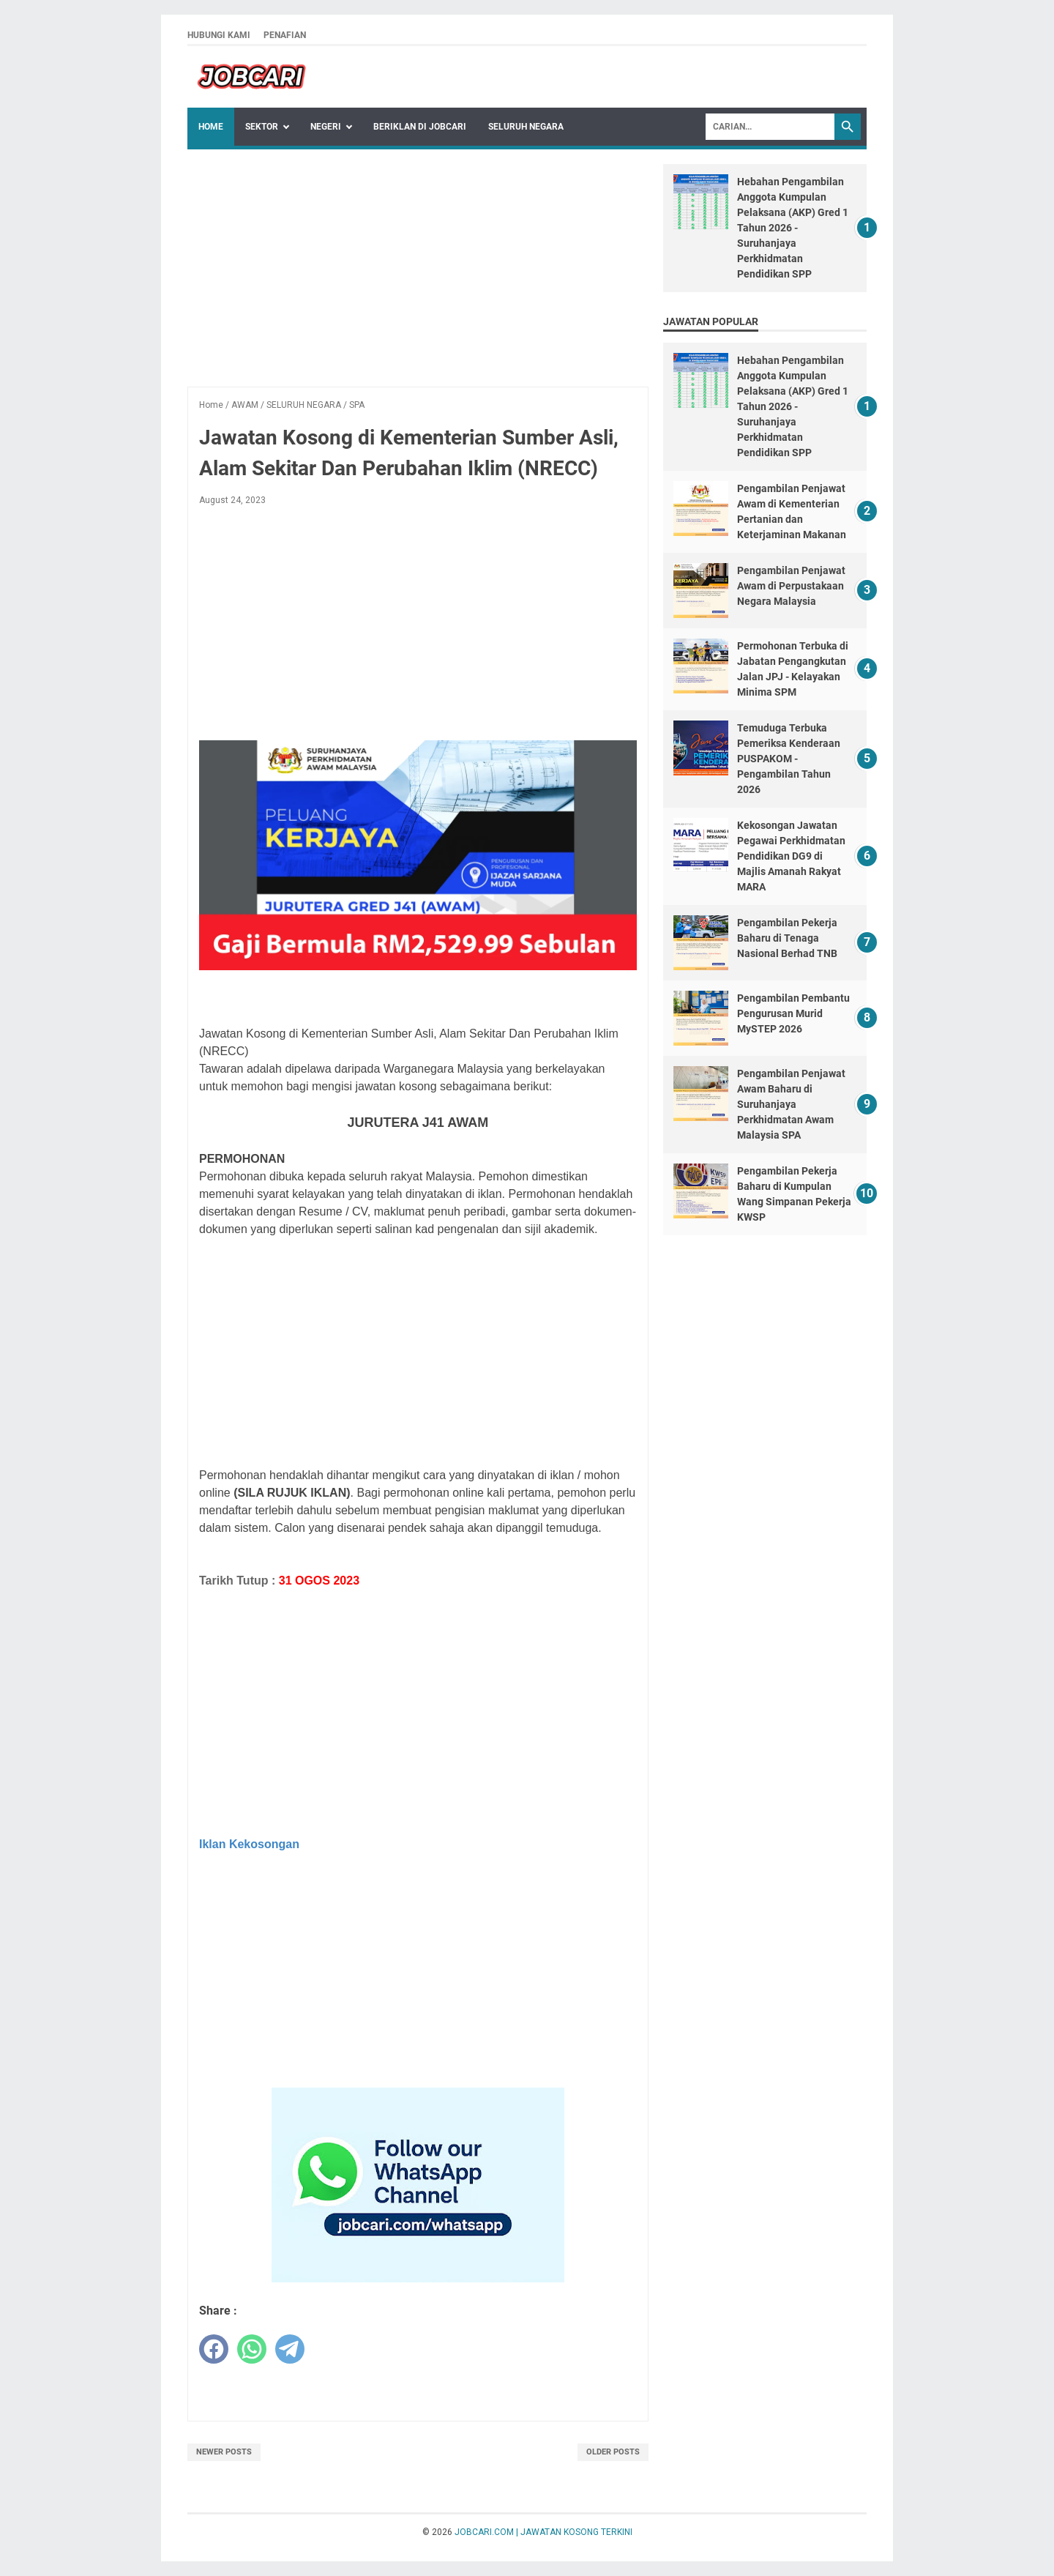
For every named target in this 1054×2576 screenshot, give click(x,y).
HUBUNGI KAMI (218, 35)
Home (210, 127)
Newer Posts (224, 2452)
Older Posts (613, 2452)
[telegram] (289, 2349)
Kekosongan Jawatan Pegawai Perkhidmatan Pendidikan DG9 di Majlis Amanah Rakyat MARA (791, 856)
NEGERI (325, 127)
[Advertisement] (418, 266)
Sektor (261, 127)
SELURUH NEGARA (526, 127)
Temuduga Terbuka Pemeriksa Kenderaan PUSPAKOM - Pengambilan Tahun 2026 (788, 758)
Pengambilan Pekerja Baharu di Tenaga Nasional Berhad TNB (787, 938)
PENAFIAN (285, 35)
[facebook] (213, 2349)
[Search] (770, 126)
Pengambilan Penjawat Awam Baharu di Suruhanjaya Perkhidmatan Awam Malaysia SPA (791, 1104)
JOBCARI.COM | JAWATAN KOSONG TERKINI (543, 2532)
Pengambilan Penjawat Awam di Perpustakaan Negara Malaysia (791, 586)
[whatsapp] (251, 2349)
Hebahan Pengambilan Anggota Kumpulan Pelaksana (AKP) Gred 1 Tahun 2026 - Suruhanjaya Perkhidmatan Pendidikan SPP (792, 228)
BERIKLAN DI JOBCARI (419, 127)
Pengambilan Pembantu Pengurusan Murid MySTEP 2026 (793, 1013)
